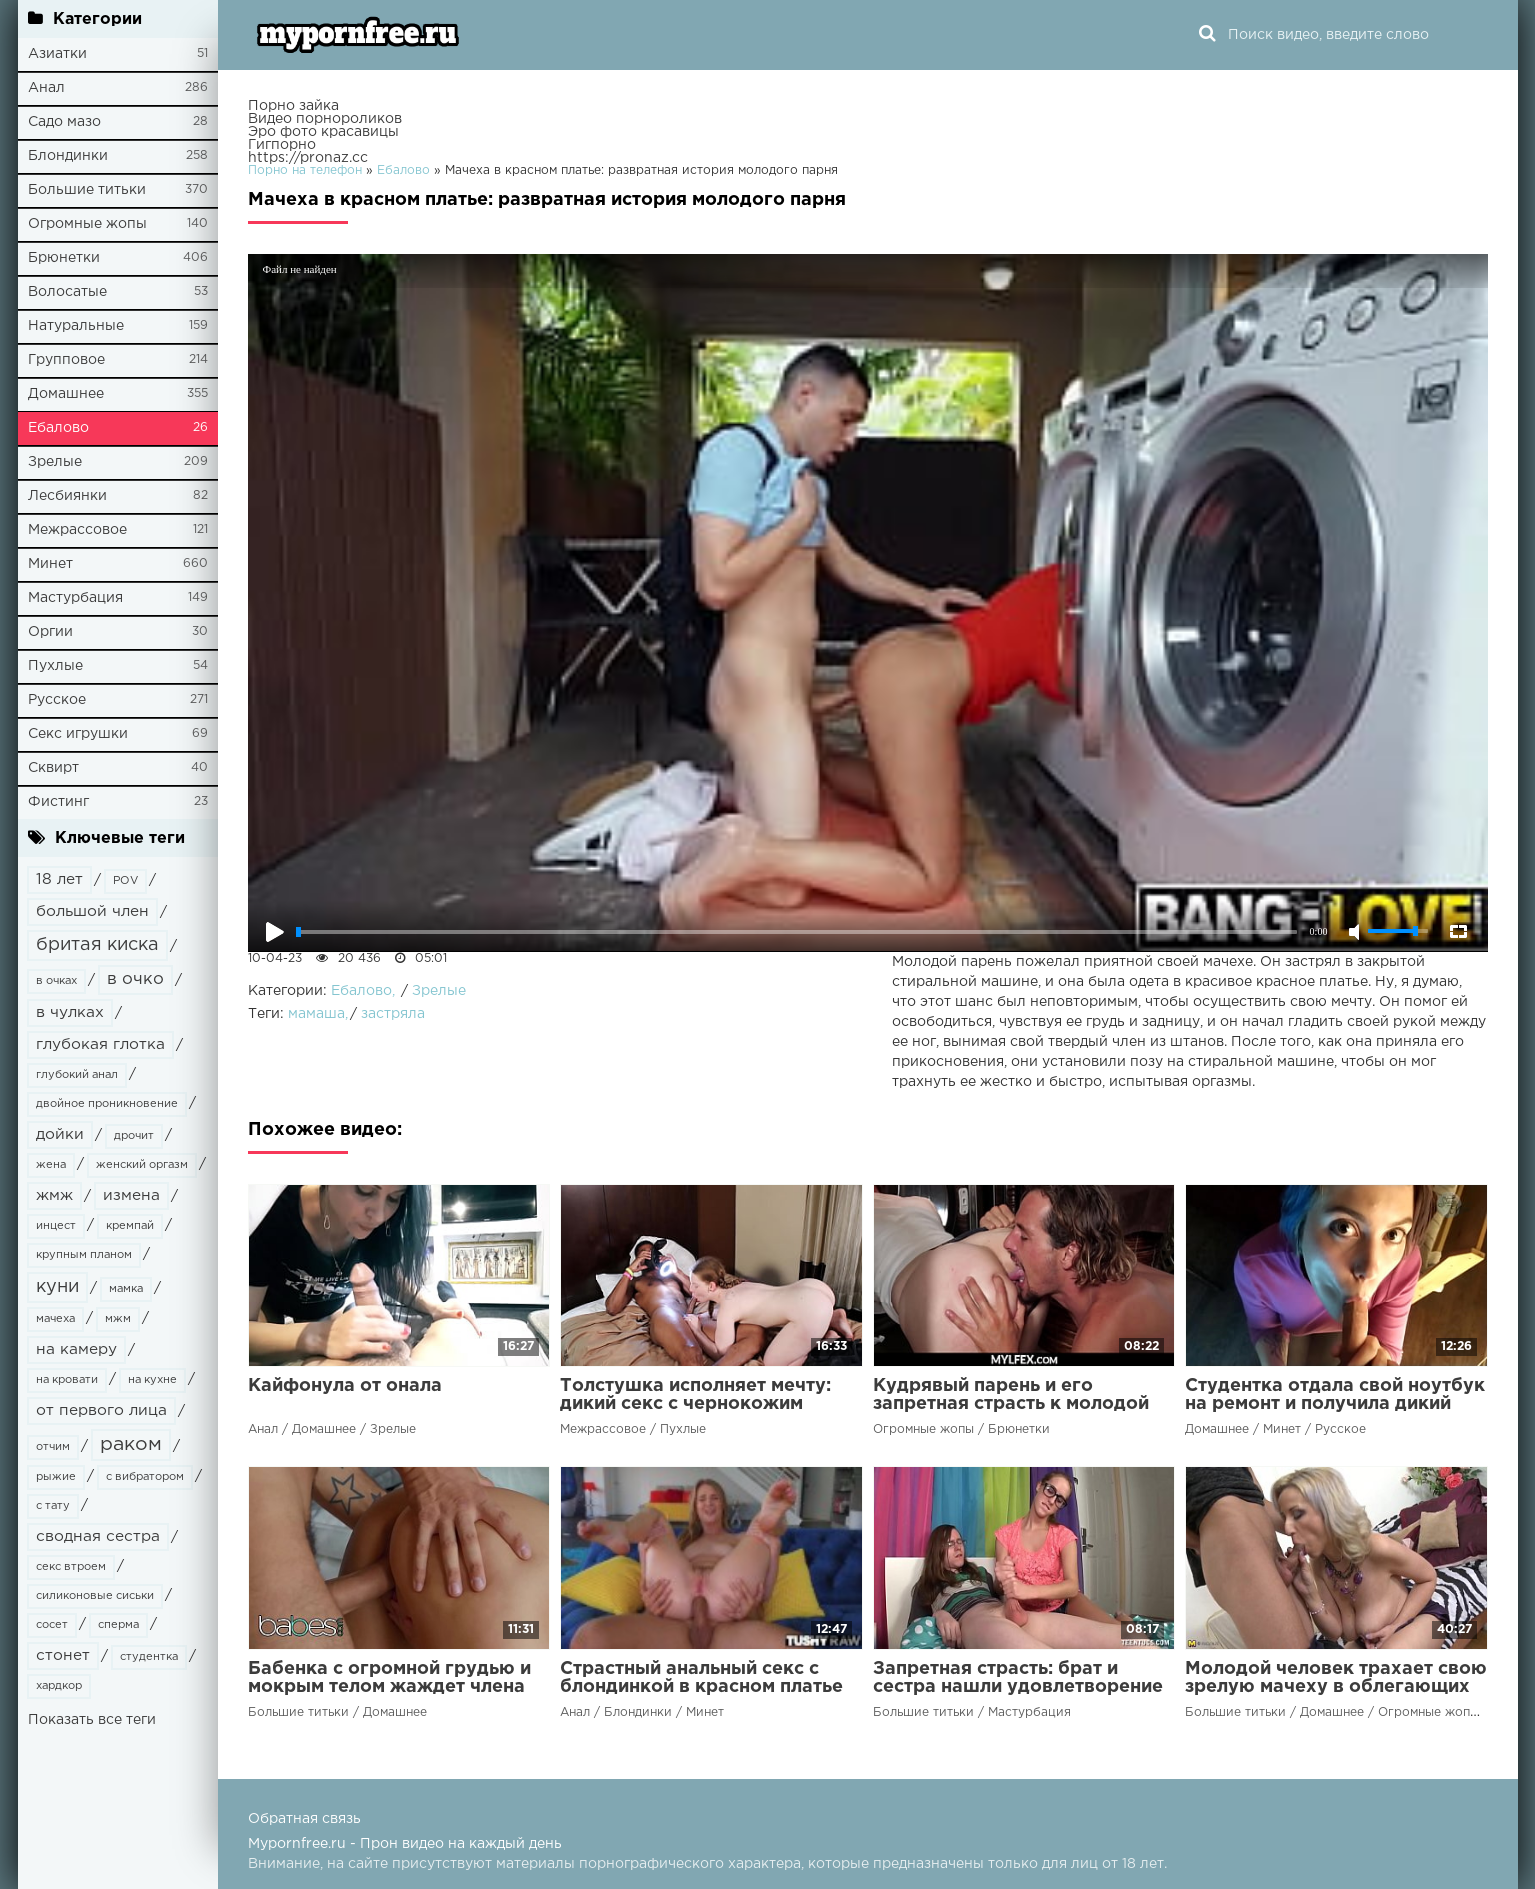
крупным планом (84, 1255)
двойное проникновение (107, 1104)
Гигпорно (282, 145)
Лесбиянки (67, 496)
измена (131, 1195)
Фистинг (58, 802)
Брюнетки (64, 258)
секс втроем (71, 1567)
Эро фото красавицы (323, 132)
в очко (135, 979)
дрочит (134, 1136)
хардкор (59, 1686)
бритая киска (97, 945)
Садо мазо (64, 122)
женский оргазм (142, 1165)
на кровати (67, 1380)
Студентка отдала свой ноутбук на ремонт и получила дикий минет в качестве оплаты (1335, 1404)
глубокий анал (77, 1075)
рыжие (56, 1477)
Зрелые (55, 462)
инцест (56, 1226)
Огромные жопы (87, 224)
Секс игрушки (78, 734)
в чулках (70, 1012)
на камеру (76, 1349)
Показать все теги (92, 1720)
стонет (63, 1655)
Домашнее (66, 394)
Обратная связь (304, 1819)
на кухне (152, 1380)
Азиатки (57, 54)
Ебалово (58, 428)
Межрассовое (77, 530)
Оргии (50, 632)
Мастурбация (75, 598)
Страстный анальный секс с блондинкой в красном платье (701, 1678)
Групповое (66, 360)
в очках (56, 981)
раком (131, 1444)
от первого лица (101, 1410)
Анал (46, 88)
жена (51, 1165)
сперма (118, 1625)
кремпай (130, 1226)
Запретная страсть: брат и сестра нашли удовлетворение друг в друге (1018, 1687)
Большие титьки (87, 190)
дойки (60, 1134)
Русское (57, 700)
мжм (118, 1319)
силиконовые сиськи (95, 1596)
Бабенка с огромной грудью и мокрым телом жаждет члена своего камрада (389, 1687)
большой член (92, 911)
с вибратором (145, 1477)
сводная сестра (98, 1536)
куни (57, 1287)
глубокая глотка (100, 1044)
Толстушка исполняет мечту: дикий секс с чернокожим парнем (695, 1404)
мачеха (55, 1319)
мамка (126, 1289)
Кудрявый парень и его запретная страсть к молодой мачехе (1011, 1404)
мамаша (316, 1014)
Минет (50, 564)
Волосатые (67, 292)
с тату (53, 1506)
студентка (149, 1657)
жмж (54, 1195)
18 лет (59, 879)
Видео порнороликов (325, 119)
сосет (52, 1625)
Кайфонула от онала (345, 1386)
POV (125, 881)
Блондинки (68, 156)
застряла (393, 1014)
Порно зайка (293, 106)
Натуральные (76, 326)
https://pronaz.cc (308, 158)
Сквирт (53, 768)
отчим (53, 1447)
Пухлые (55, 666)
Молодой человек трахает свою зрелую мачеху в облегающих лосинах (1336, 1687)
